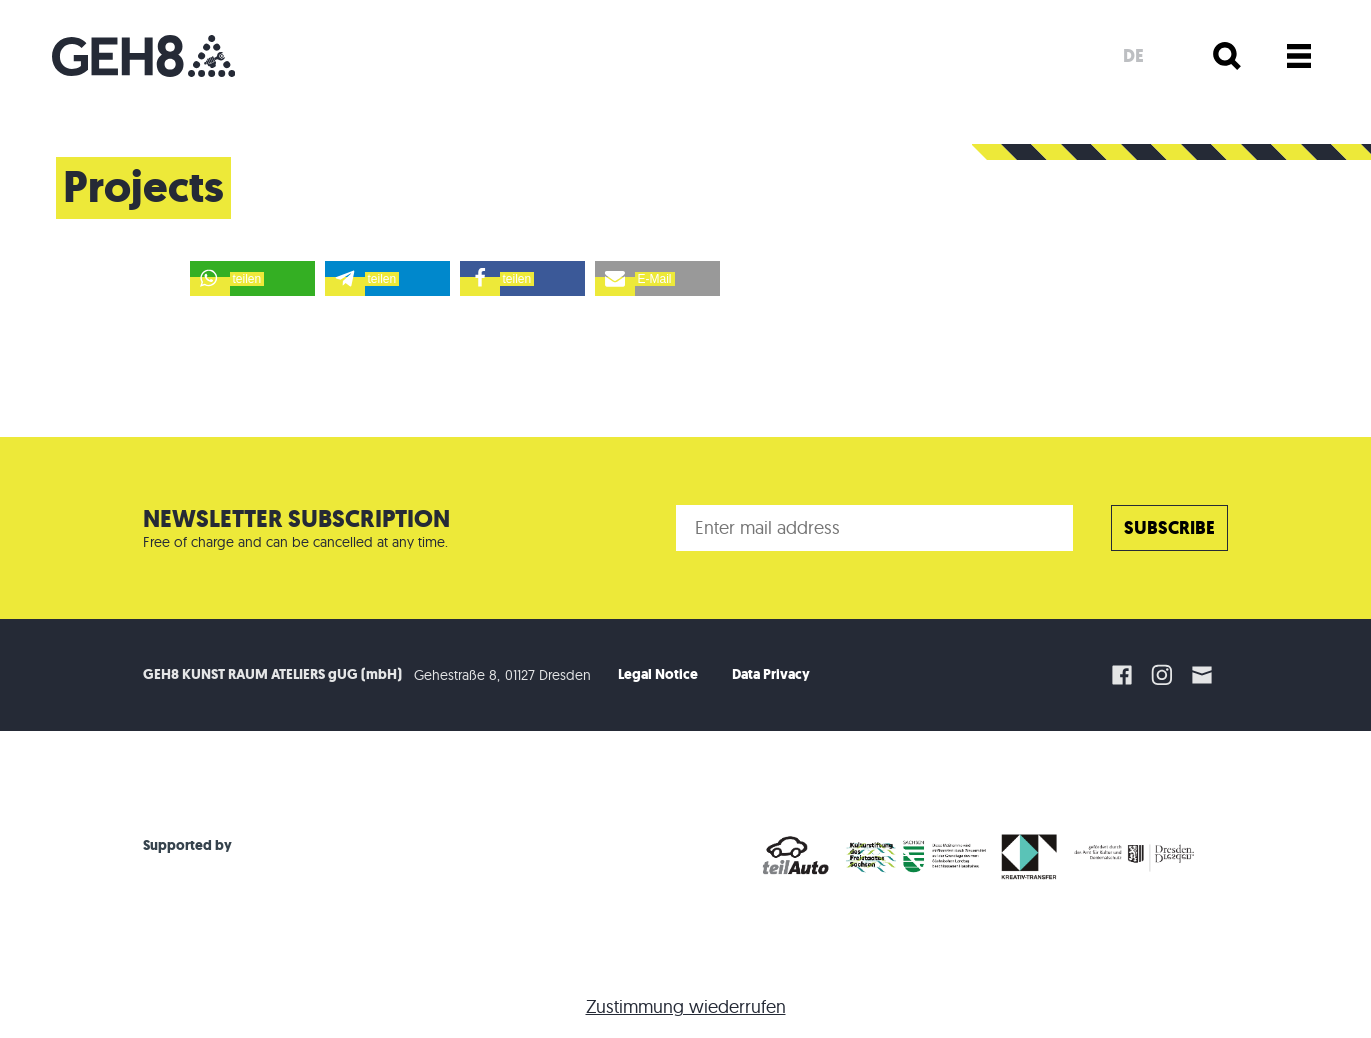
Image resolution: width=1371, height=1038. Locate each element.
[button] (252, 278)
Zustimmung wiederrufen (686, 1006)
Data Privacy (771, 674)
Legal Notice (658, 674)
